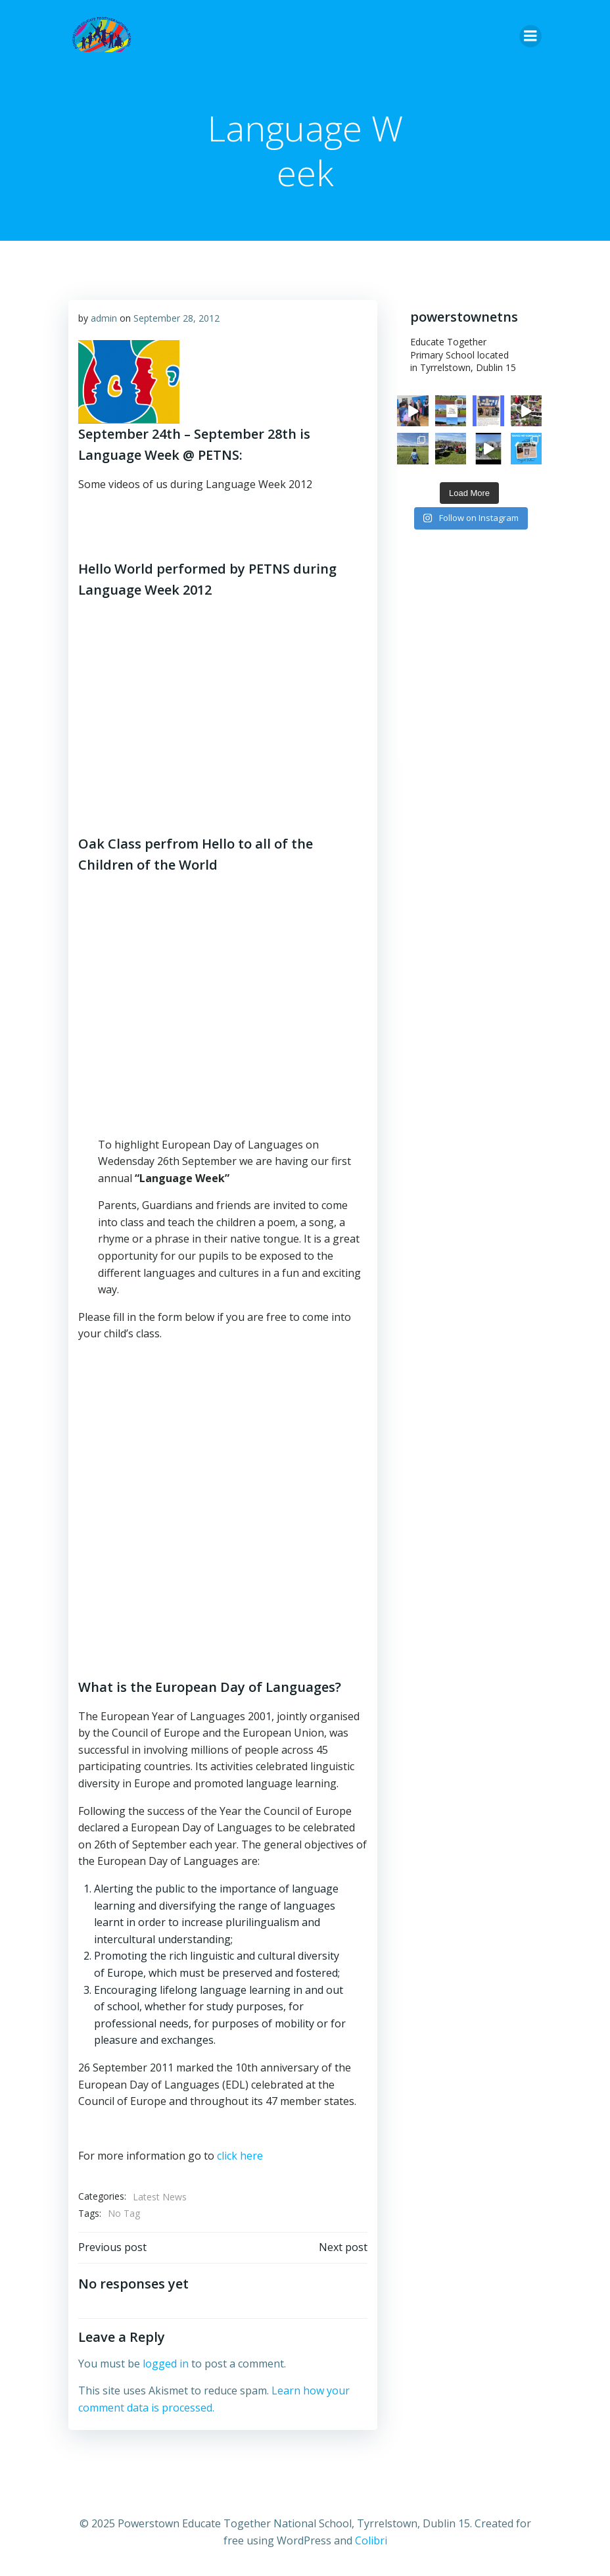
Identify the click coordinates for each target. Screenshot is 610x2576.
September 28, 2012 (176, 318)
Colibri (371, 2540)
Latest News (160, 2197)
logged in (166, 2363)
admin (104, 318)
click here (240, 2155)
